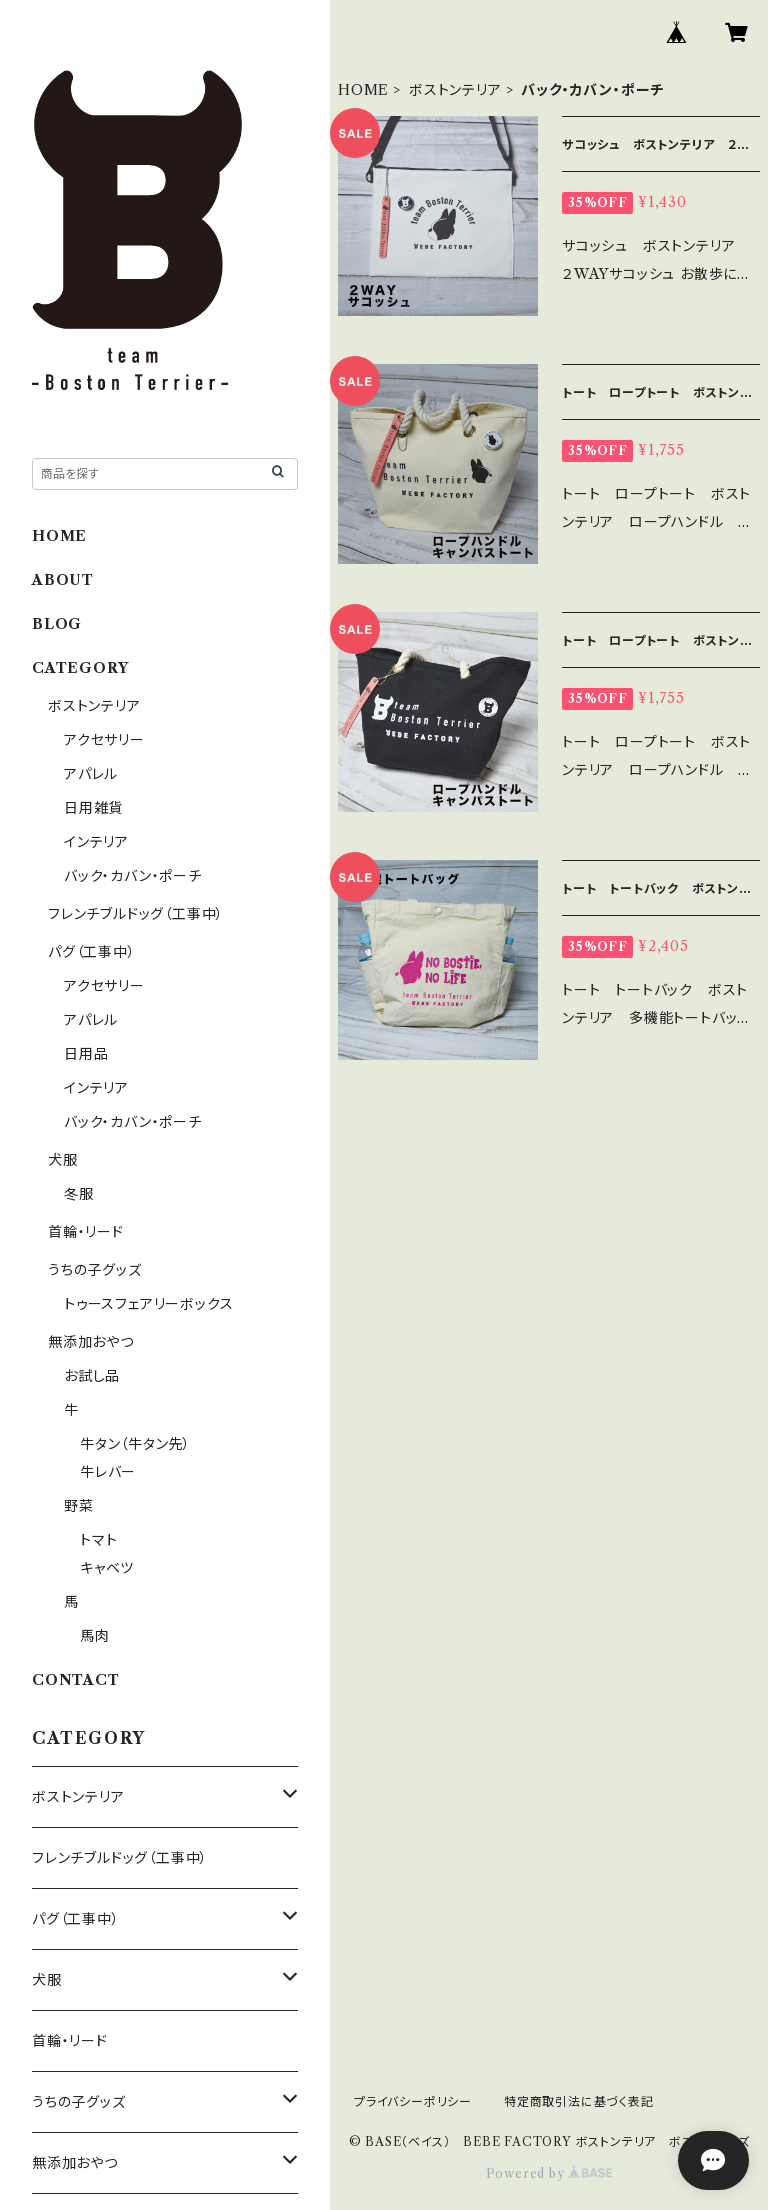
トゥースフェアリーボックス (148, 1304)
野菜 (79, 1506)
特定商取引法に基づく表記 (579, 2101)
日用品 (86, 1054)
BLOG (57, 624)
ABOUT (63, 580)
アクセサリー (104, 740)
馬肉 (95, 1636)
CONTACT (76, 1680)
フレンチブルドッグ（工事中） (136, 914)
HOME (363, 90)
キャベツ (107, 1568)
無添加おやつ (91, 1342)
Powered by (549, 2173)
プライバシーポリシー (413, 2101)
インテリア (96, 842)
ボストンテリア (455, 90)
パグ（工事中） (92, 952)
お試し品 (92, 1376)
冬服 (79, 1194)
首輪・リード (86, 1232)
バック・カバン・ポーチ (133, 876)
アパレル (91, 774)
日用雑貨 (93, 808)
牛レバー (108, 1472)
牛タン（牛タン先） (135, 1444)
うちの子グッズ (95, 1270)
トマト (98, 1540)
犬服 (63, 1160)
